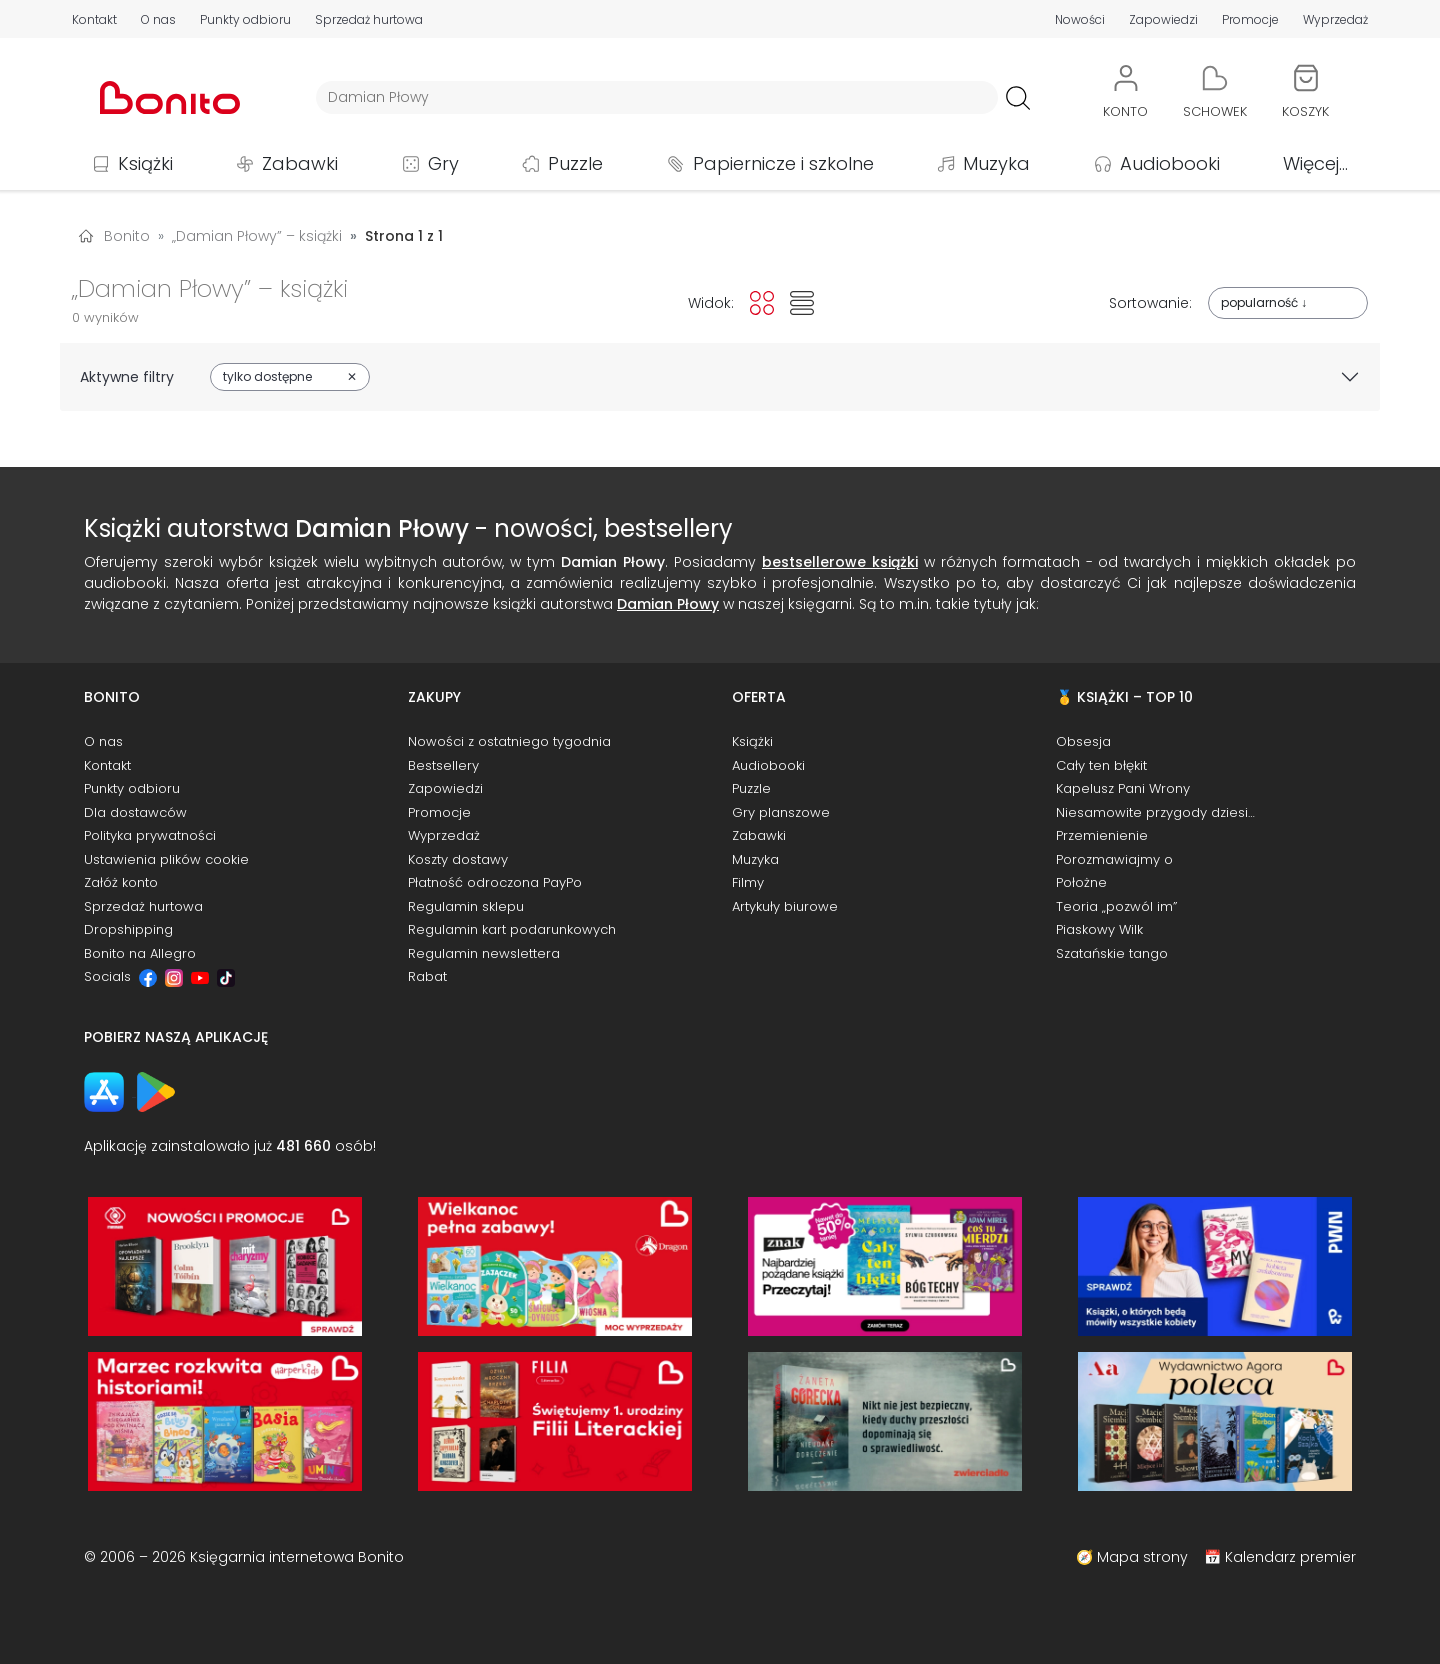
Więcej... (1315, 163)
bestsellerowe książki (840, 562)
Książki (145, 163)
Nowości (1080, 19)
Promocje (1250, 19)
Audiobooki (1170, 163)
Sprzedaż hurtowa (369, 19)
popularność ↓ (1264, 302)
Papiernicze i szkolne (783, 163)
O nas (158, 19)
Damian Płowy (668, 604)
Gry (443, 163)
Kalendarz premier (1290, 1557)
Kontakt (94, 19)
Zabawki (300, 163)
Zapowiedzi (1163, 19)
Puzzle (575, 163)
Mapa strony (1142, 1557)
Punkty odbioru (245, 19)
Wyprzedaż (1335, 19)
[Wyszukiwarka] (657, 97)
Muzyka (996, 163)
